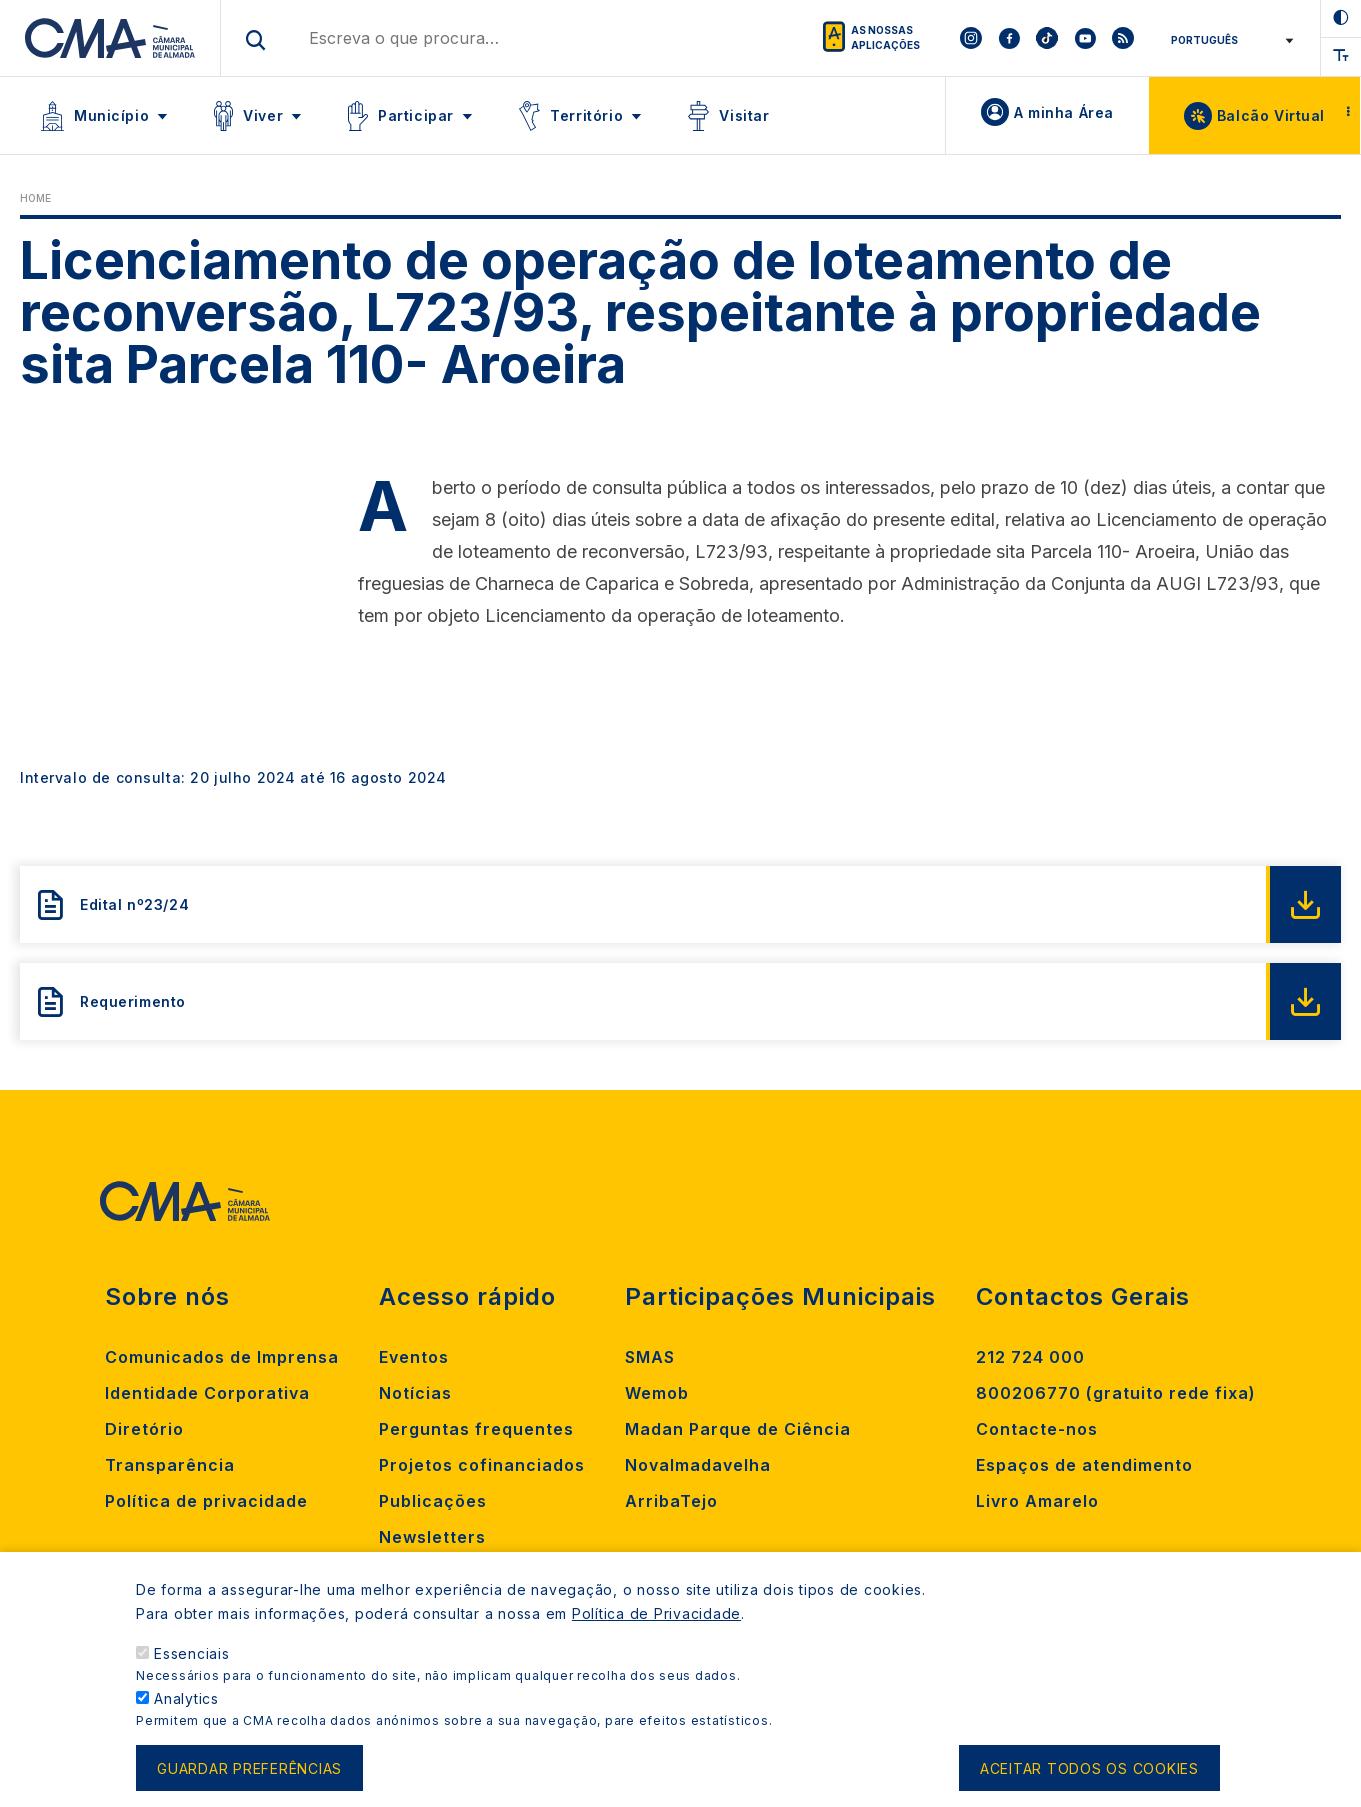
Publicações (433, 1501)
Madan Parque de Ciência (738, 1429)
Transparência (170, 1465)
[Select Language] (1228, 40)
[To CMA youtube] (1085, 38)
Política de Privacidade (656, 1617)
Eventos (414, 1357)
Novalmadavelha (698, 1465)
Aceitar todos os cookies (1089, 1771)
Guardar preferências (249, 1771)
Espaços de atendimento (1084, 1465)
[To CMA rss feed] (1123, 38)
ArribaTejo (671, 1501)
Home (35, 198)
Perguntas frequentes (476, 1429)
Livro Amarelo (1037, 1501)
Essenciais (192, 1657)
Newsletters (432, 1537)
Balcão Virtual (1271, 115)
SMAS (650, 1357)
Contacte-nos (1037, 1429)
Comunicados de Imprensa (222, 1357)
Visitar (744, 115)
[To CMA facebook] (1009, 38)
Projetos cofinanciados (482, 1465)
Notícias (415, 1393)
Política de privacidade (206, 1501)
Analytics (186, 1702)
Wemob (657, 1393)
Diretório (144, 1429)
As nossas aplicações (885, 37)
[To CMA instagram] (971, 38)
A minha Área (1064, 112)
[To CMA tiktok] (1047, 38)
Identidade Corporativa (207, 1393)
